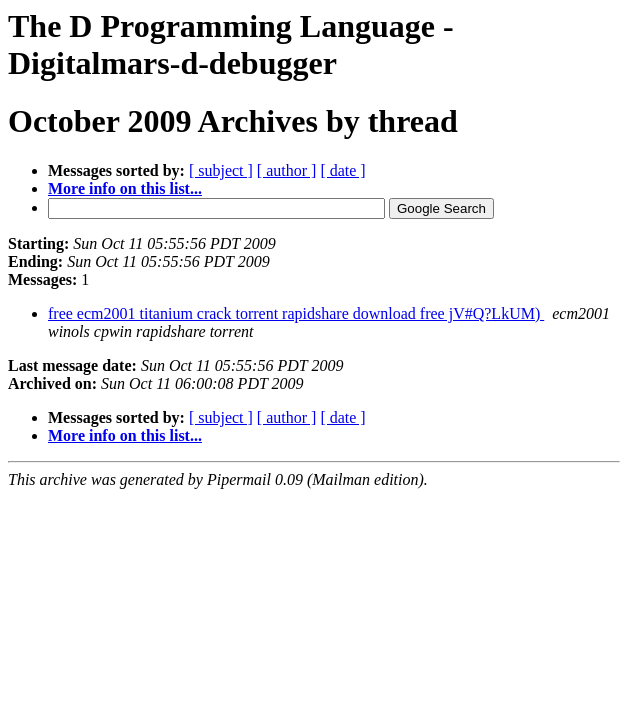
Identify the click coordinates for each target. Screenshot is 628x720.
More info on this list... (125, 188)
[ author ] (287, 170)
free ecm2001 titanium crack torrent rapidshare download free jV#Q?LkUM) (296, 313)
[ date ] (342, 170)
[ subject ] (221, 170)
